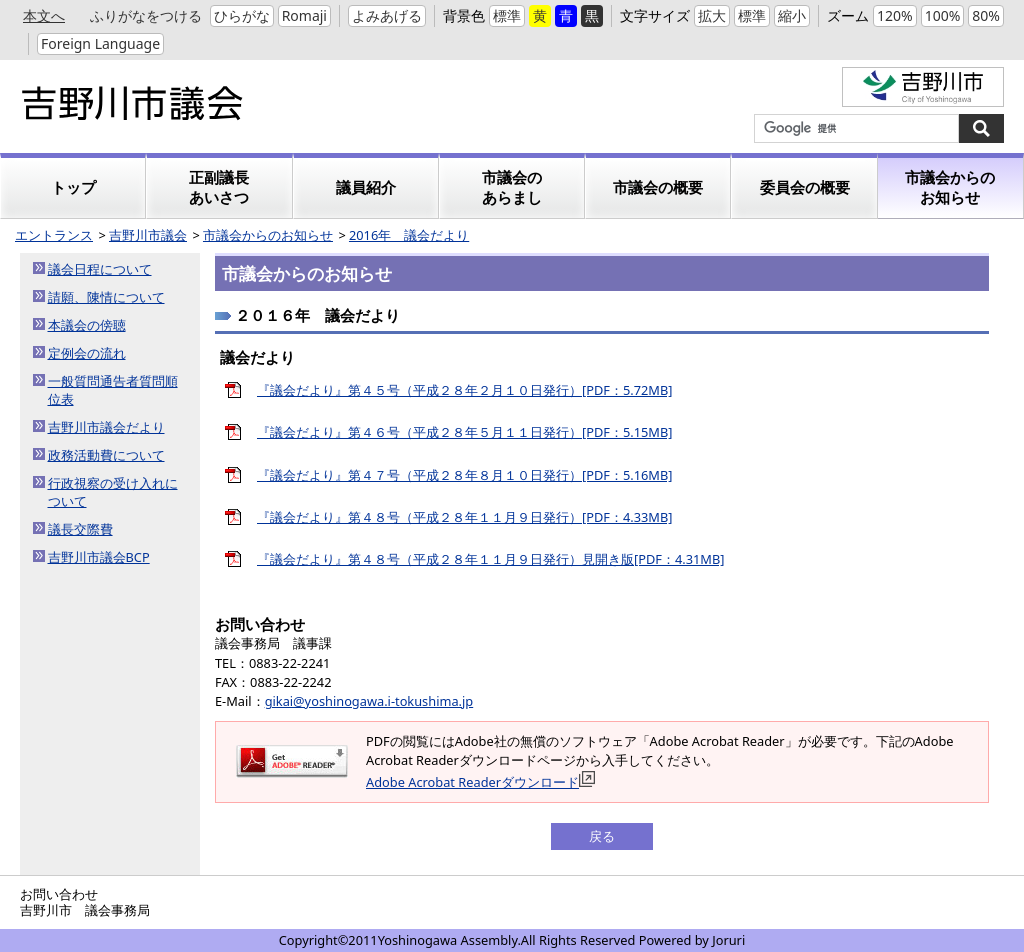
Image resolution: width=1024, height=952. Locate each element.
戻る (602, 836)
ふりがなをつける (146, 15)
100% (943, 15)
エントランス (54, 235)
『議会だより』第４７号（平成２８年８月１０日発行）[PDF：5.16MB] (464, 475)
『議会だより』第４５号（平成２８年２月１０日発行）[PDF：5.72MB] (464, 390)
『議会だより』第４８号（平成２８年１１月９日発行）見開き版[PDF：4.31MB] (490, 559)
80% (986, 15)
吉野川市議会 (148, 235)
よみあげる (387, 15)
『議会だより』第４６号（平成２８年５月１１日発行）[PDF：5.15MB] (464, 432)
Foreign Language (100, 43)
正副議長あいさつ (219, 187)
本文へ (44, 15)
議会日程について (100, 269)
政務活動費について (106, 455)
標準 (507, 15)
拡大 (712, 15)
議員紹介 (366, 187)
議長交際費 (80, 529)
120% (895, 15)
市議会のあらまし (512, 187)
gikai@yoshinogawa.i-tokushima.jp (369, 701)
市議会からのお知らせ (950, 187)
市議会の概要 (658, 187)
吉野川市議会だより (106, 427)
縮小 (792, 15)
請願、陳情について (106, 297)
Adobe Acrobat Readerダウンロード (480, 782)
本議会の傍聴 (87, 325)
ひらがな (242, 15)
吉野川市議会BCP (99, 557)
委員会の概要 (805, 187)
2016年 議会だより (409, 235)
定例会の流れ (87, 353)
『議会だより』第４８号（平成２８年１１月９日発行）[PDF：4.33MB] (464, 517)
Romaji (304, 15)
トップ (73, 187)
